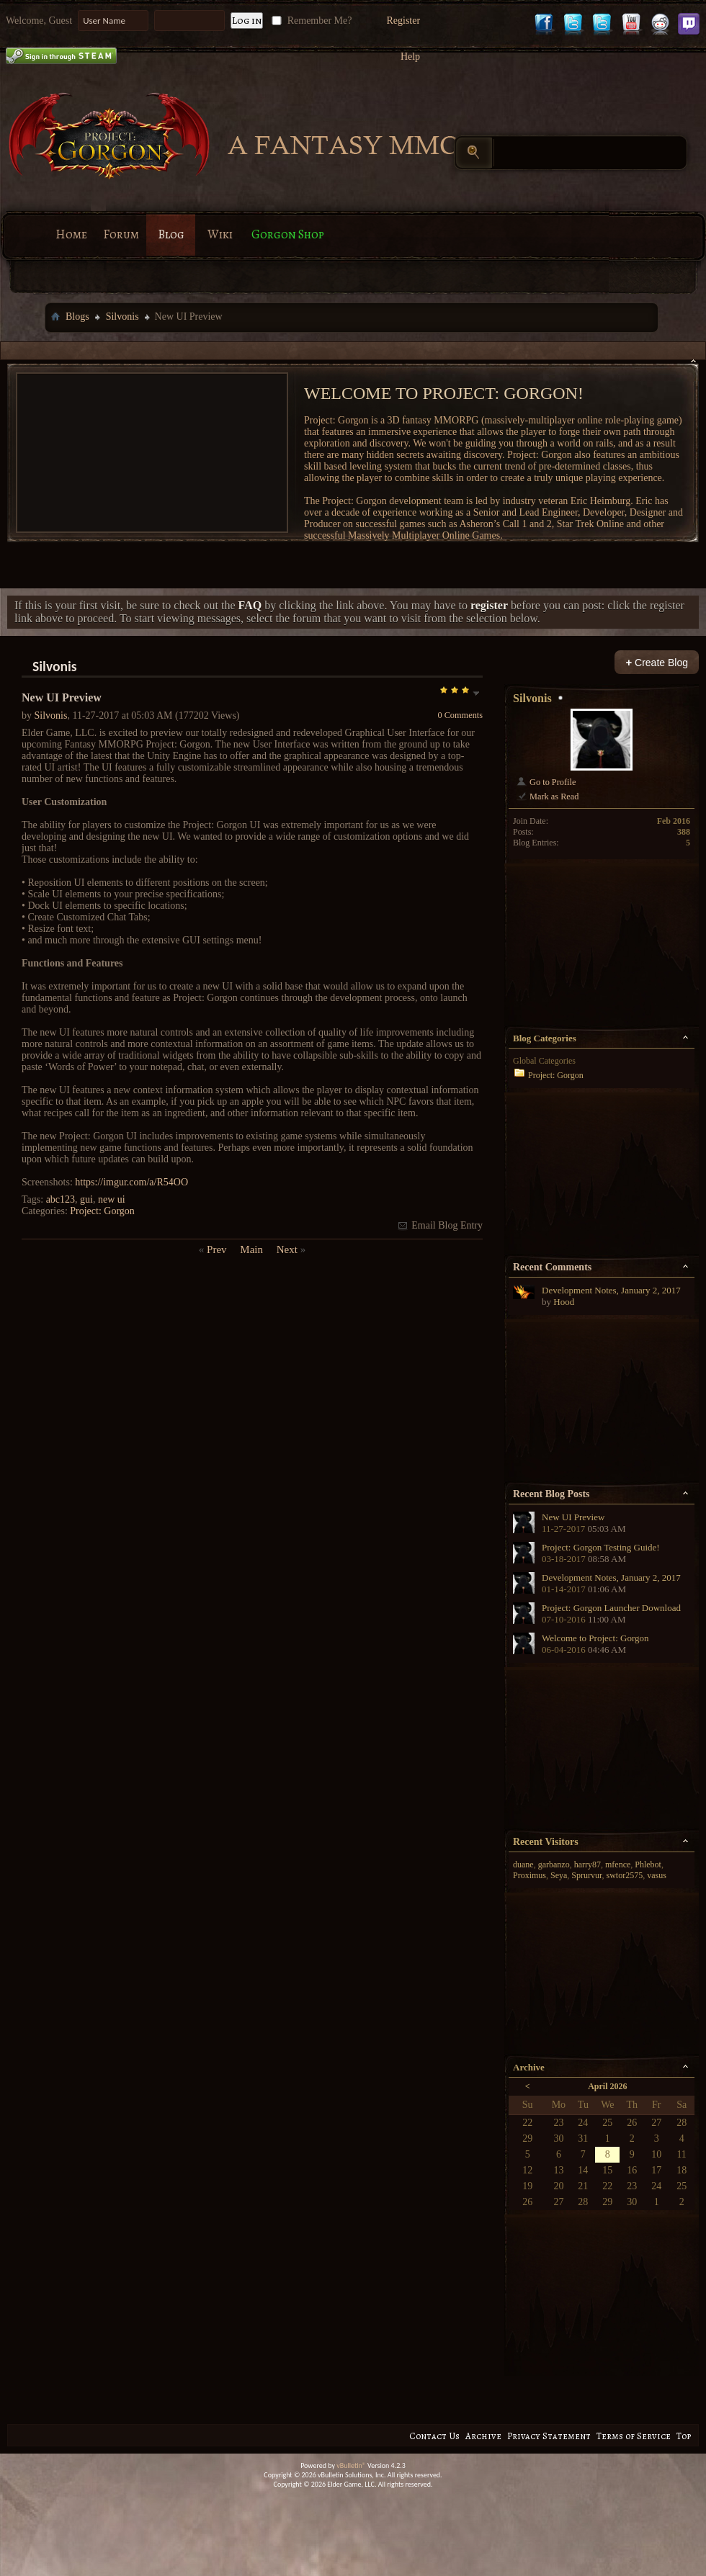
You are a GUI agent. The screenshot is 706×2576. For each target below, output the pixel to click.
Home (71, 234)
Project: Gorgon (102, 1211)
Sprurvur (586, 1875)
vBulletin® (351, 2465)
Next (287, 1249)
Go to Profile (546, 782)
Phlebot (648, 1864)
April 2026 (607, 2086)
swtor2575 (625, 1875)
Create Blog (656, 662)
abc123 (60, 1199)
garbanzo (554, 1864)
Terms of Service (633, 2436)
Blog (171, 234)
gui (86, 1199)
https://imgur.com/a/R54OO (131, 1182)
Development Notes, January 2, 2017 (611, 1290)
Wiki (220, 234)
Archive (483, 2436)
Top (683, 2436)
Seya (558, 1875)
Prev (217, 1249)
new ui (111, 1199)
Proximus (529, 1875)
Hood (563, 1301)
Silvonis (122, 316)
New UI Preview (573, 1517)
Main (251, 1249)
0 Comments (460, 715)
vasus (656, 1875)
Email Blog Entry (439, 1225)
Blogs (77, 316)
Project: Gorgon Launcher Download (611, 1607)
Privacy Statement (549, 2436)
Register (403, 20)
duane (523, 1864)
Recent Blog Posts (551, 1494)
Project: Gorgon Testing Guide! (601, 1547)
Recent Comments (552, 1267)
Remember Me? (310, 20)
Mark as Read (547, 796)
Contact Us (434, 2436)
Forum (121, 234)
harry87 (587, 1864)
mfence (617, 1864)
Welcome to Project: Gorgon (595, 1638)
